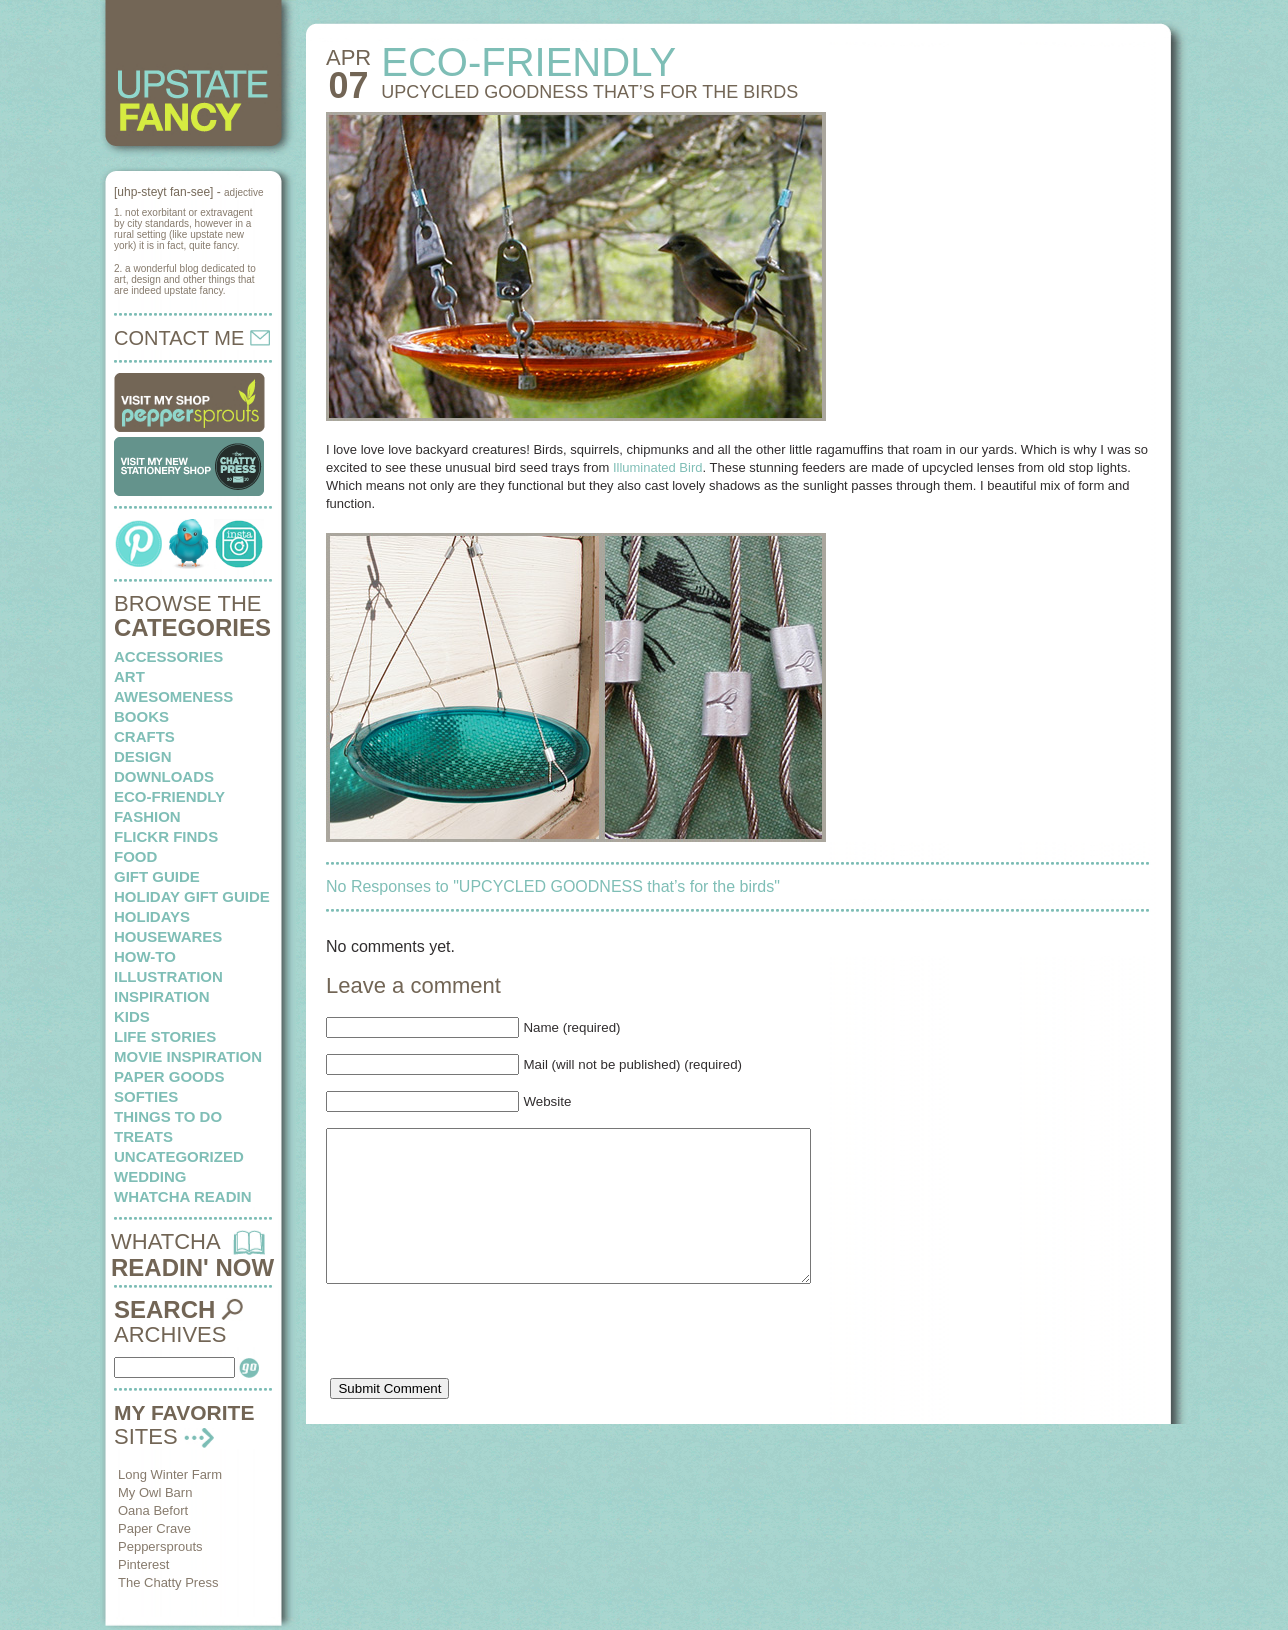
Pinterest (143, 1564)
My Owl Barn (155, 1492)
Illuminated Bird (658, 467)
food (135, 856)
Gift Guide (157, 876)
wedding (150, 1176)
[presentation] (478, 1369)
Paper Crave (154, 1528)
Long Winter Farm (170, 1474)
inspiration (162, 996)
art (129, 676)
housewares (168, 936)
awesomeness (173, 696)
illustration (168, 976)
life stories (165, 1036)
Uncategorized (179, 1156)
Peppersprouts (160, 1546)
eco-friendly (169, 796)
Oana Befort (153, 1510)
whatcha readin (182, 1196)
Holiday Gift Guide (192, 896)
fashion (147, 816)
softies (146, 1096)
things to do (168, 1116)
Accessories (168, 656)
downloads (164, 776)
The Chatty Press (168, 1582)
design (143, 756)
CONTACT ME (192, 338)
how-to (145, 956)
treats (143, 1136)
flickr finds (166, 836)
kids (132, 1016)
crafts (144, 736)
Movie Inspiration (188, 1056)
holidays (152, 916)
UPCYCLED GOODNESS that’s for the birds (589, 92)
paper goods (169, 1076)
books (141, 716)
